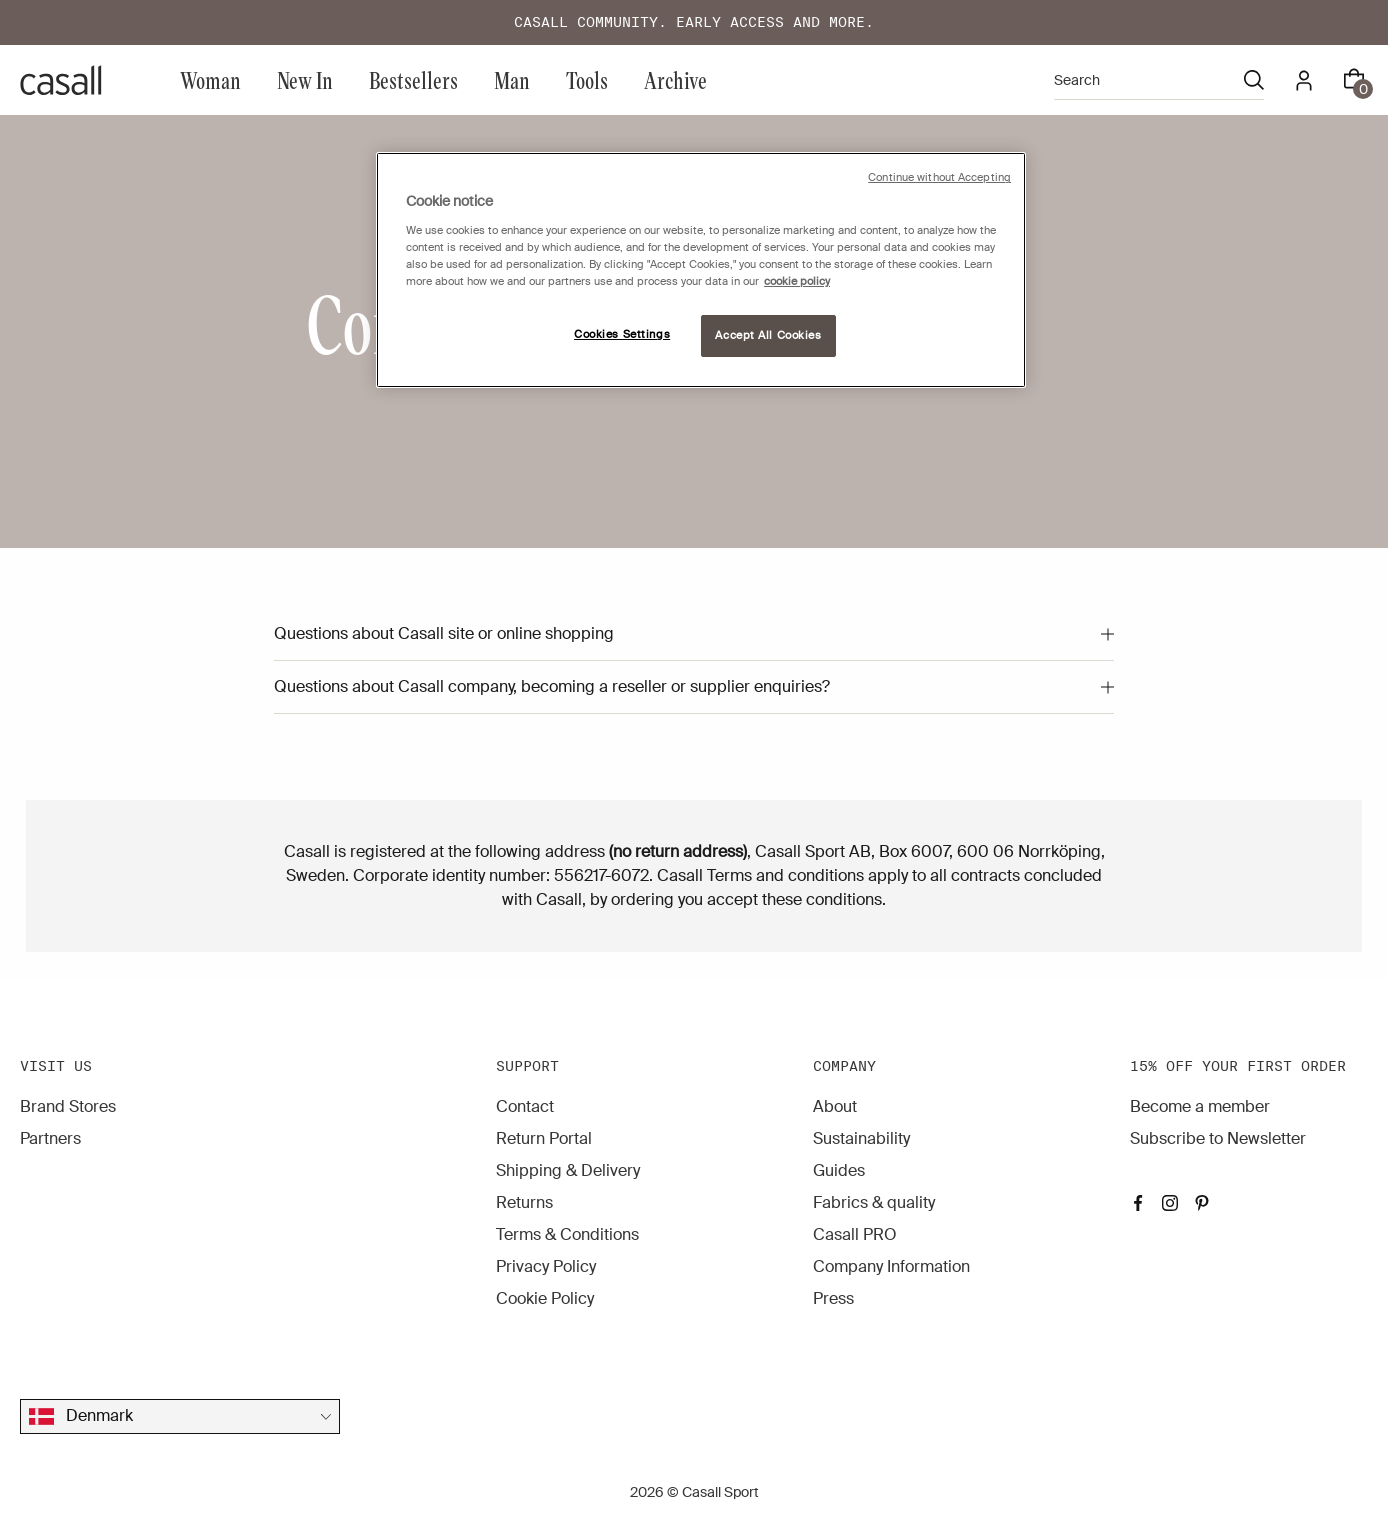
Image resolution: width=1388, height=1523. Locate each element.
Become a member (1200, 1106)
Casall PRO (855, 1234)
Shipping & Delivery (568, 1170)
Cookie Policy (545, 1298)
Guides (839, 1170)
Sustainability (861, 1138)
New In (305, 79)
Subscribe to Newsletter (1218, 1138)
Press (833, 1298)
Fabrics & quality (874, 1202)
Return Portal (544, 1138)
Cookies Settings (622, 334)
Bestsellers (413, 79)
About (835, 1106)
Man (512, 79)
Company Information (891, 1266)
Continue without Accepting (939, 177)
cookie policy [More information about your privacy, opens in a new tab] (797, 281)
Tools (587, 79)
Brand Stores (68, 1106)
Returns (524, 1202)
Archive (675, 79)
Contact (525, 1106)
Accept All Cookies (768, 335)
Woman (210, 79)
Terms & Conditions (567, 1234)
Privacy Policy (546, 1266)
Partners (50, 1138)
